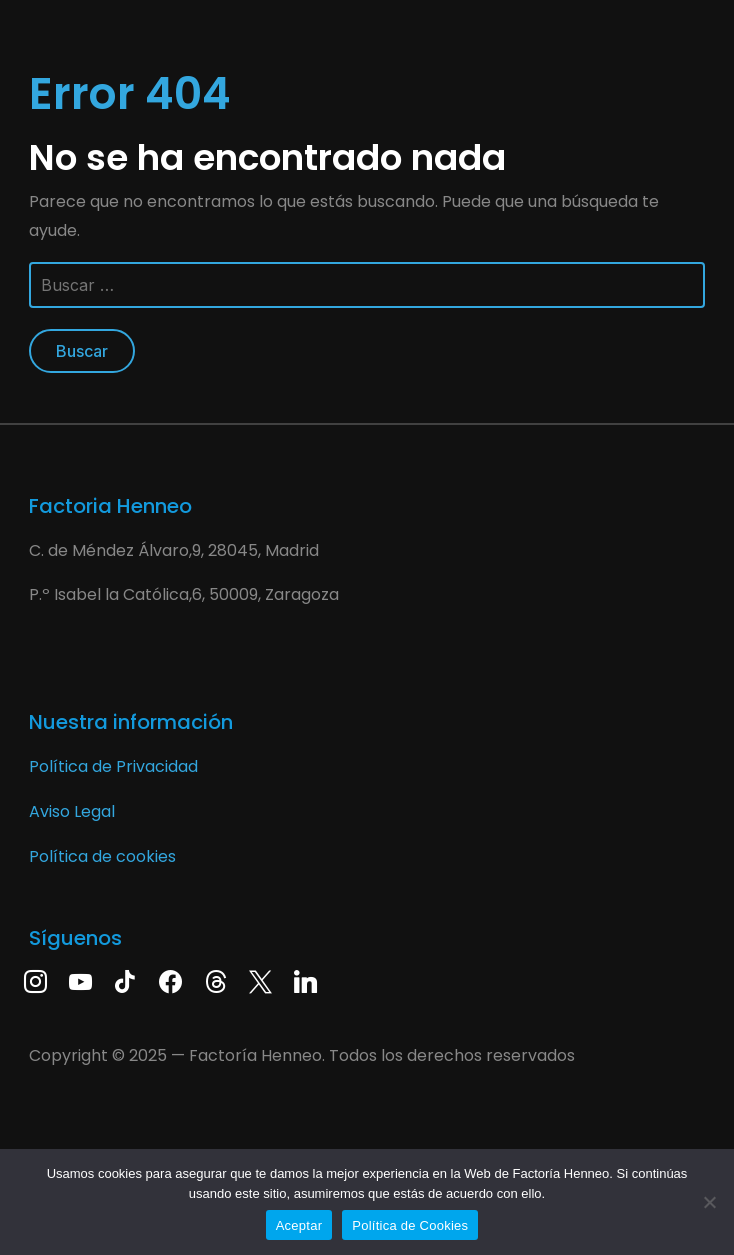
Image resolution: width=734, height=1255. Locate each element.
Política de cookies (102, 856)
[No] (709, 1202)
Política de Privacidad (113, 766)
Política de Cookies (410, 1225)
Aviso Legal (72, 811)
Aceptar (299, 1225)
